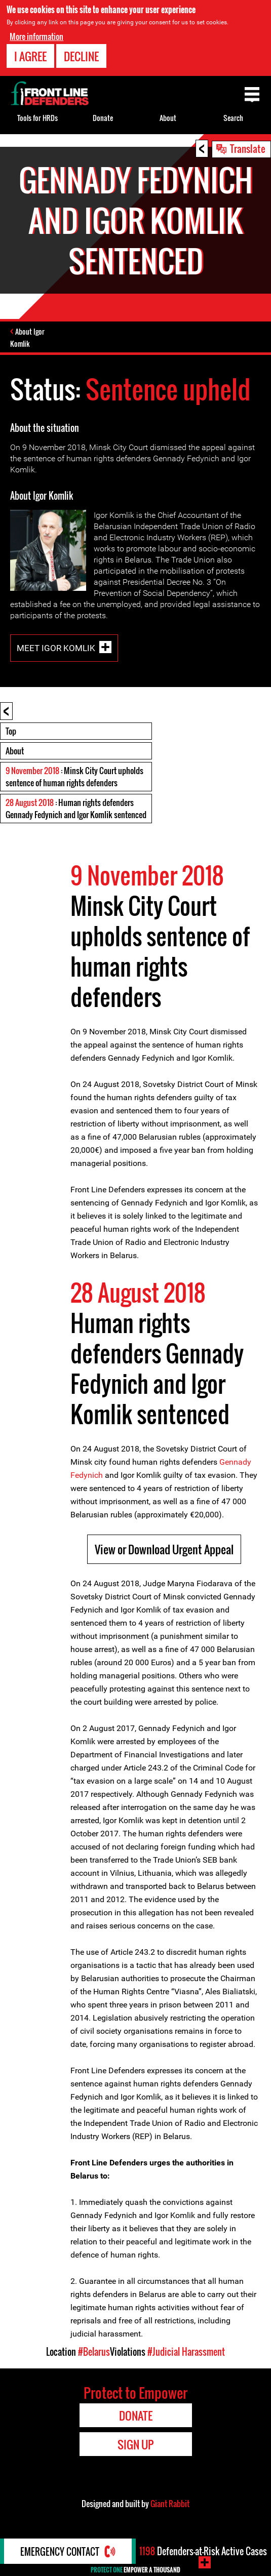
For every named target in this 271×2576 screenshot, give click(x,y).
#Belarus (94, 2351)
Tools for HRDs (37, 117)
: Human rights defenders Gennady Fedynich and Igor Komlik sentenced (76, 808)
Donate (103, 117)
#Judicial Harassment (186, 2351)
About (15, 751)
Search (233, 117)
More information (36, 36)
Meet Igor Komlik (56, 648)
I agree (30, 56)
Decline (81, 56)
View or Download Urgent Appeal (164, 1549)
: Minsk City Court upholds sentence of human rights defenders (74, 776)
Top (11, 731)
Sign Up (135, 2444)
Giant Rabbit (169, 2504)
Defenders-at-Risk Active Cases (203, 2551)
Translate (247, 148)
